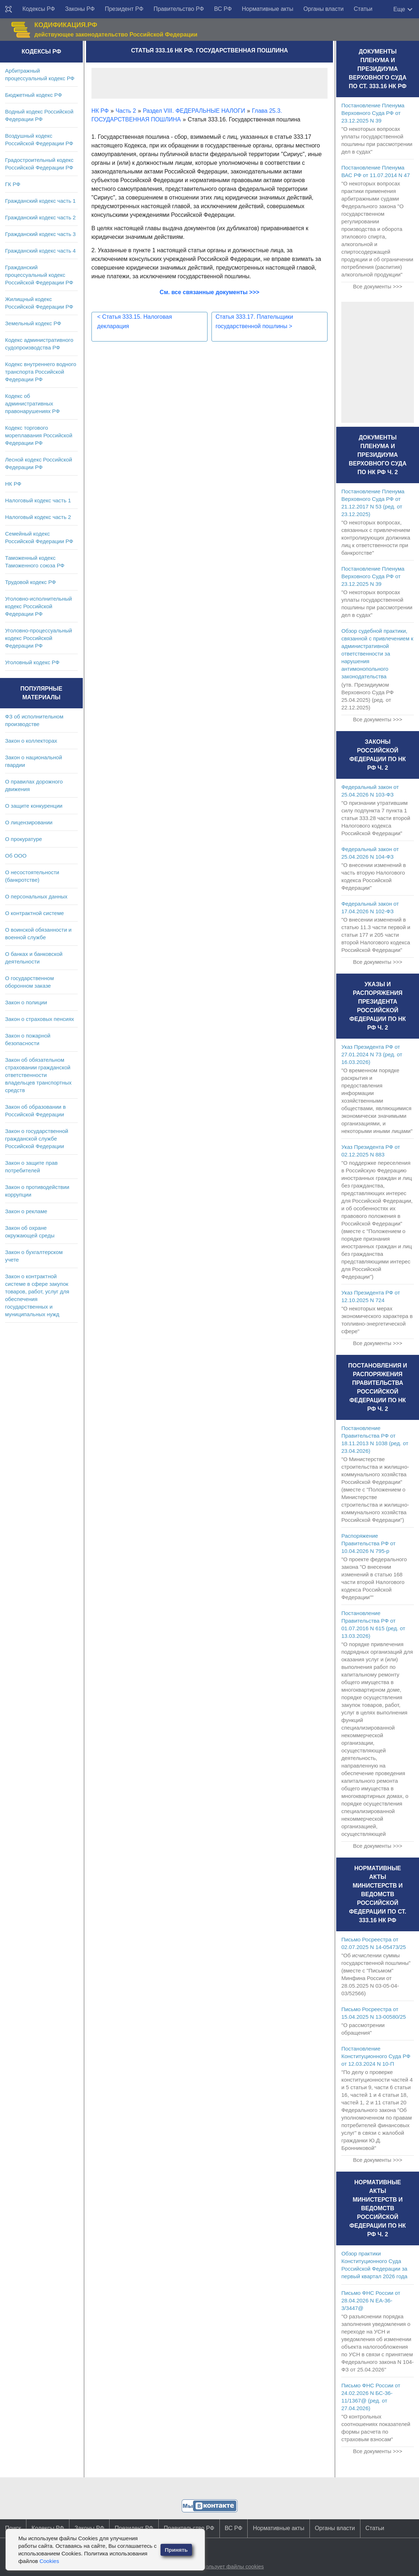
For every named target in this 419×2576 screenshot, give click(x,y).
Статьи (363, 9)
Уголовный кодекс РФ (32, 662)
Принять (176, 2550)
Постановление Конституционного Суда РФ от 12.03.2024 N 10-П (375, 2056)
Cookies (49, 2561)
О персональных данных (36, 896)
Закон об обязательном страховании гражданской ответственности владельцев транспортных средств (38, 1075)
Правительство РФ (179, 9)
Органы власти (323, 9)
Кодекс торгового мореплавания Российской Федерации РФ (38, 435)
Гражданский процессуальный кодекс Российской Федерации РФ (39, 274)
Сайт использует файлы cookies (223, 2566)
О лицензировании (28, 822)
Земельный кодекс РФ (33, 323)
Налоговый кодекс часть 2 (38, 517)
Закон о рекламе (26, 1211)
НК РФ (13, 484)
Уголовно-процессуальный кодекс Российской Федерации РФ (38, 638)
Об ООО (15, 856)
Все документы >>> (377, 286)
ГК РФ (12, 184)
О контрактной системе (34, 913)
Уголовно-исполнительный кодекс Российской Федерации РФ (38, 606)
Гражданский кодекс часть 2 (40, 217)
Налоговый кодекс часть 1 (38, 500)
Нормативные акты (267, 9)
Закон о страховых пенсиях (39, 1019)
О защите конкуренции (34, 806)
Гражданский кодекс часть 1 (40, 201)
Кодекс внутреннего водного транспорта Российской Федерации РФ (40, 371)
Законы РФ (80, 9)
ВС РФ (223, 9)
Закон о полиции (26, 1002)
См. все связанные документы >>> (210, 292)
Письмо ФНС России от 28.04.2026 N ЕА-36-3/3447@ (370, 2300)
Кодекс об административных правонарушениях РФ (32, 403)
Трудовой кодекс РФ (30, 582)
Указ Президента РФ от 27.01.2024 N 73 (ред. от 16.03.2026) (371, 1054)
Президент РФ (124, 9)
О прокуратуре (23, 839)
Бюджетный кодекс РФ (33, 95)
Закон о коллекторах (31, 741)
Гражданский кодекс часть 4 (40, 251)
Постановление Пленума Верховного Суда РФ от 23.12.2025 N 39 (372, 113)
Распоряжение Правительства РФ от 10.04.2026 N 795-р (368, 1543)
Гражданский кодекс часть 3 (40, 234)
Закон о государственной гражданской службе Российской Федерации (36, 1138)
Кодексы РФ (38, 9)
